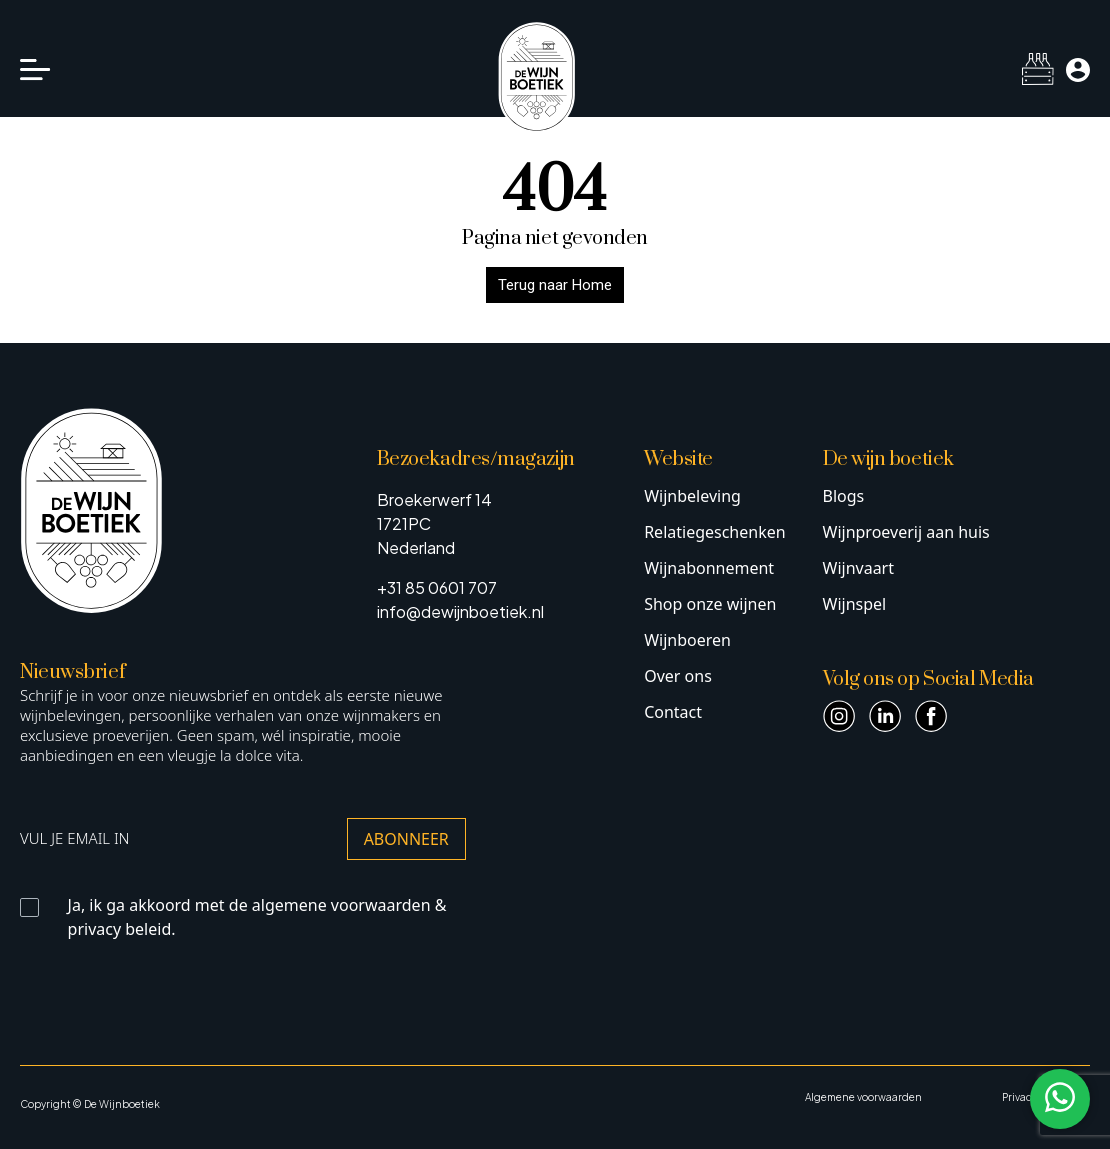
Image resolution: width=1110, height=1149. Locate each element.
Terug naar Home (555, 285)
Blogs (844, 496)
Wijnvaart (859, 568)
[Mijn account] (1078, 70)
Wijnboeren (687, 640)
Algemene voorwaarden (863, 1097)
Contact (673, 712)
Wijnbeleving (692, 496)
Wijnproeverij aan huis (906, 532)
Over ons (678, 676)
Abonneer (406, 839)
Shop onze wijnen (710, 604)
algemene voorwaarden (341, 905)
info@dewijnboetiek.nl (460, 611)
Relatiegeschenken (714, 532)
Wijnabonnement (709, 568)
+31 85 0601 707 (437, 587)
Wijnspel (855, 604)
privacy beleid (120, 929)
